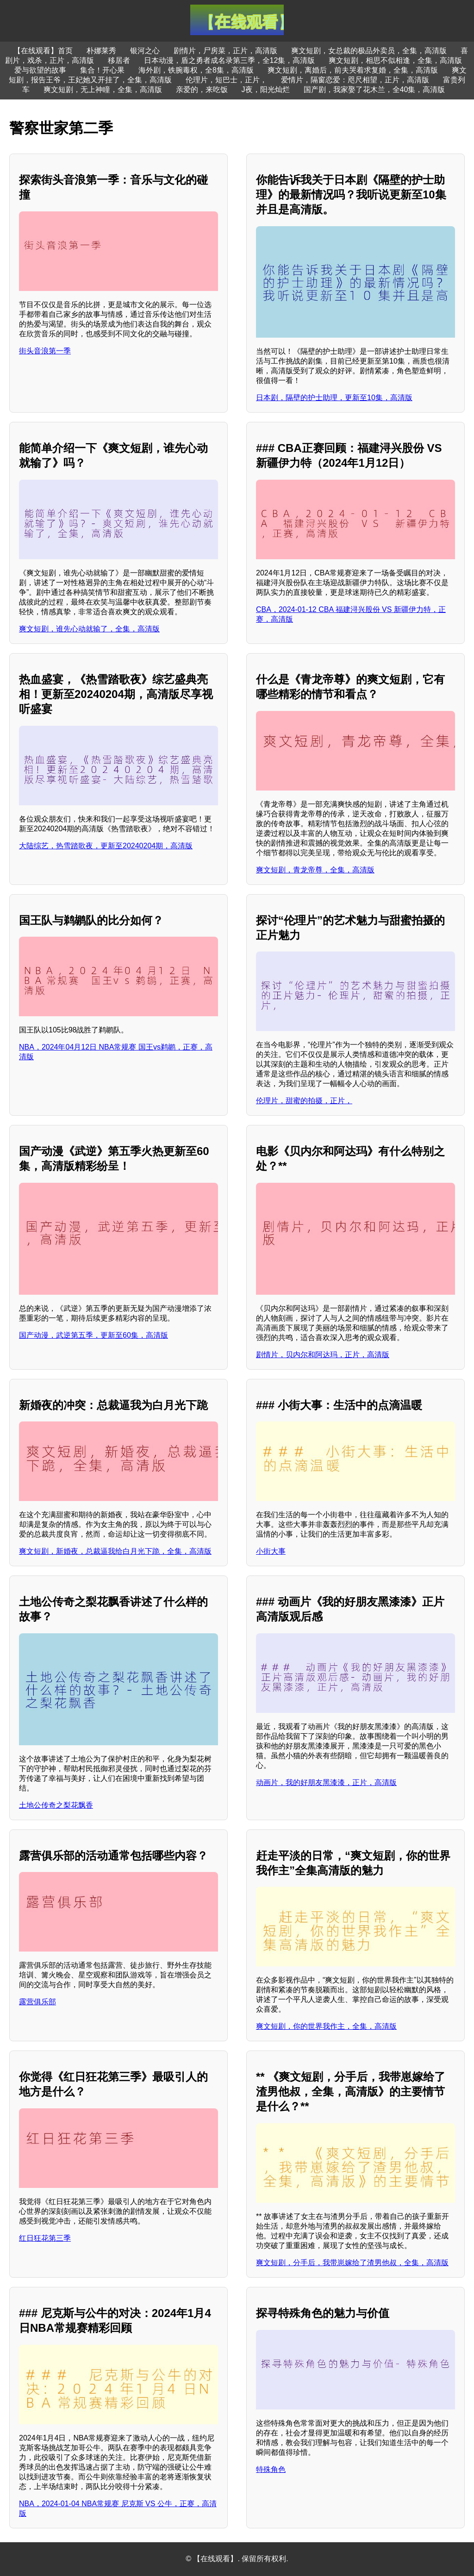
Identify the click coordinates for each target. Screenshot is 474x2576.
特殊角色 (271, 2469)
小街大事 (271, 1551)
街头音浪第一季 (45, 351)
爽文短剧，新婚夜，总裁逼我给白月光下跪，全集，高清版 (115, 1551)
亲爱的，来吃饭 (202, 89)
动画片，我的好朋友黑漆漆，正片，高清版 (326, 1782)
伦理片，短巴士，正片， (226, 80)
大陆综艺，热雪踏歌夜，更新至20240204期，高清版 (106, 846)
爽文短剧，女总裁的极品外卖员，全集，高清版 (369, 51)
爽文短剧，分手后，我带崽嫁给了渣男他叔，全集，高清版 (352, 2263)
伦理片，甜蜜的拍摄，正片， (304, 1101)
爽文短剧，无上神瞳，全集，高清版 (103, 89)
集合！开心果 (102, 70)
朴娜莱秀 (101, 51)
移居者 (119, 60)
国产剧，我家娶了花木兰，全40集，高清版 (374, 89)
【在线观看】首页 (43, 51)
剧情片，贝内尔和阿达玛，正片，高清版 (322, 1355)
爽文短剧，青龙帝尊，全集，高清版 (315, 870)
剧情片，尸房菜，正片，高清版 (225, 51)
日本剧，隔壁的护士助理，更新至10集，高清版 (334, 398)
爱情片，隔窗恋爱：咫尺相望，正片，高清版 (355, 80)
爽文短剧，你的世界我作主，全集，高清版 (326, 2026)
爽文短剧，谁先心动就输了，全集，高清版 (89, 629)
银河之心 (145, 51)
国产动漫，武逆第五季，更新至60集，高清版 (93, 1335)
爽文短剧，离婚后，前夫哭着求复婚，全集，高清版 (353, 70)
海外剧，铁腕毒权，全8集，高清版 (196, 70)
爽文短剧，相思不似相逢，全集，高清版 (395, 60)
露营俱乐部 (37, 2002)
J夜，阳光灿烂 (266, 89)
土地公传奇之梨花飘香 (56, 1805)
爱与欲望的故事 (40, 70)
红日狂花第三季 (45, 2238)
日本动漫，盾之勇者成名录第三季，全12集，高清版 (229, 60)
